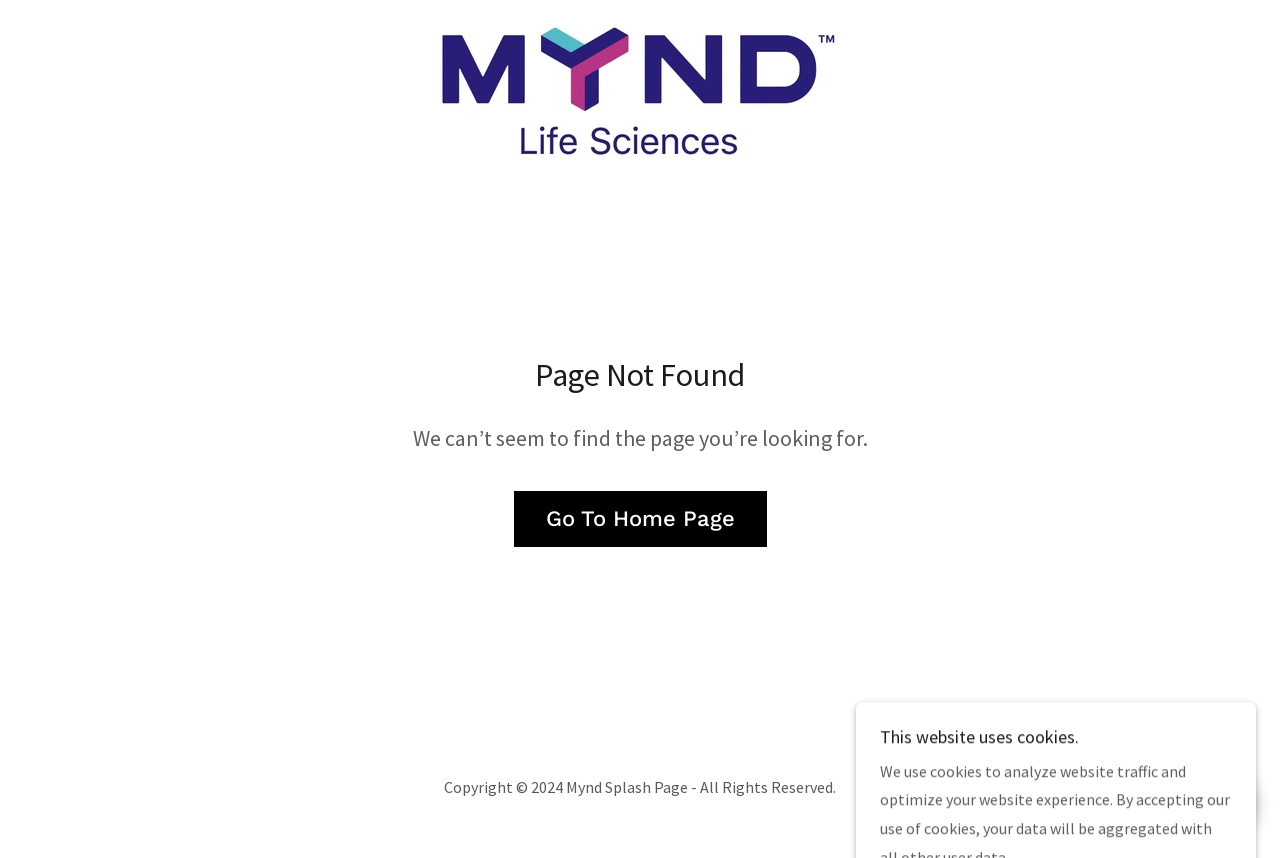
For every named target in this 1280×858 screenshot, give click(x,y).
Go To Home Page (640, 518)
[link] (639, 90)
